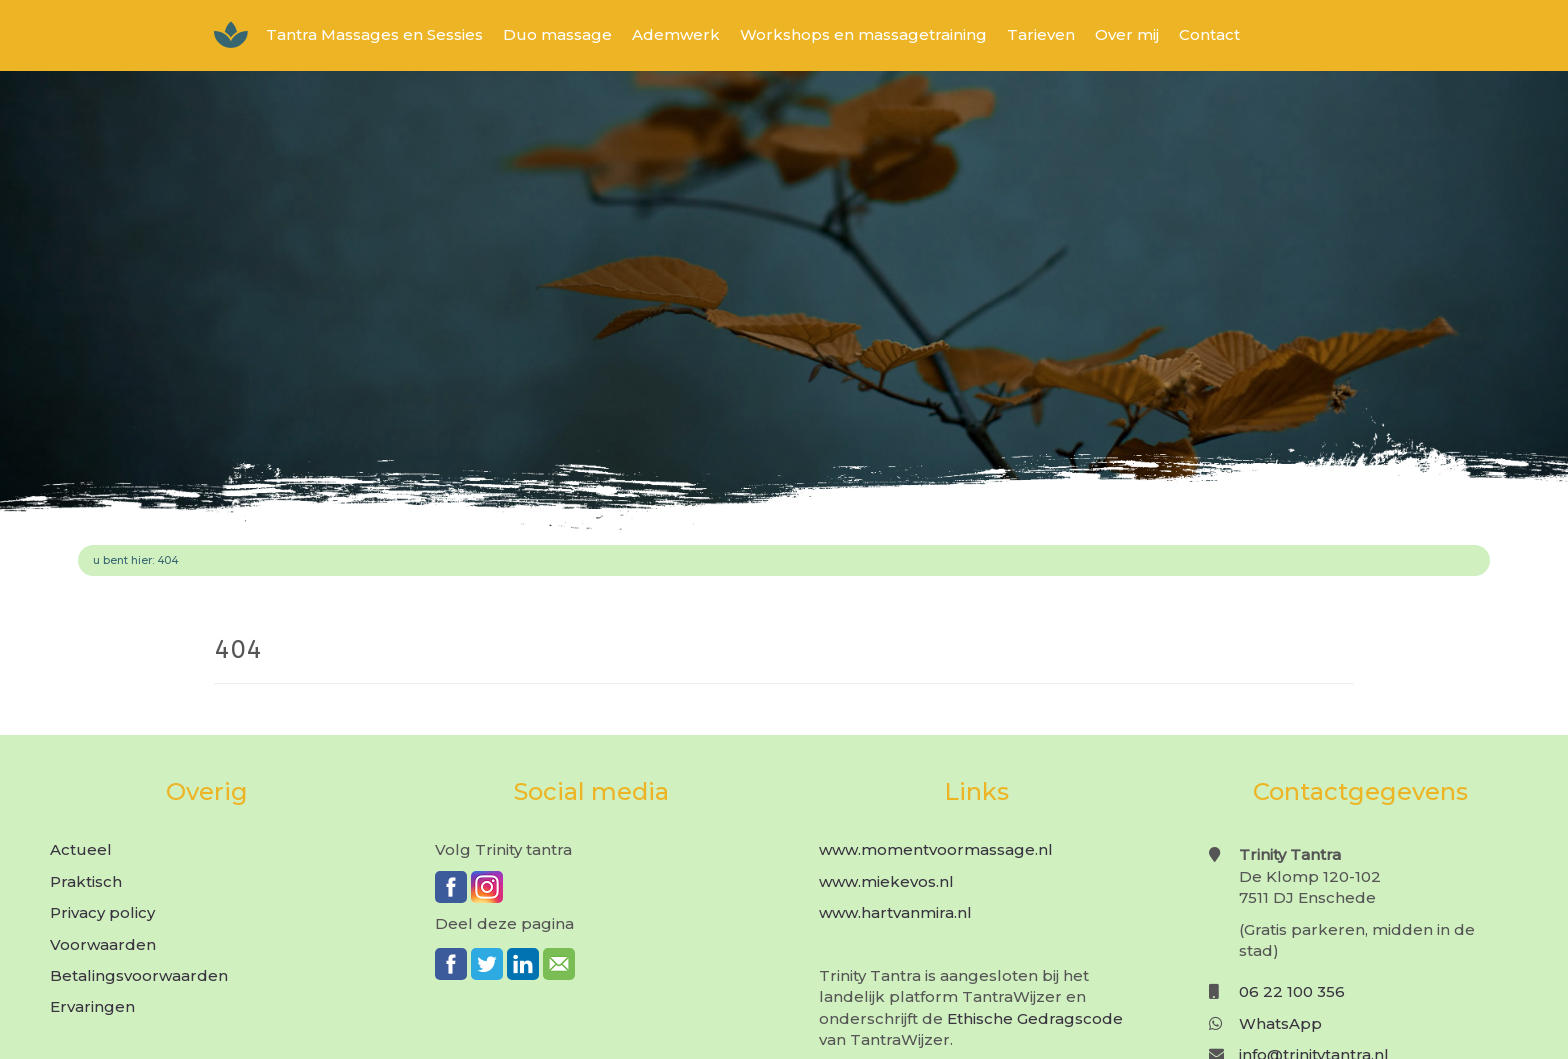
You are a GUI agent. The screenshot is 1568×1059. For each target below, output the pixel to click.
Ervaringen (92, 1006)
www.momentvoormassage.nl (936, 849)
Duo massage (557, 34)
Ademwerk (676, 34)
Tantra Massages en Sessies (374, 34)
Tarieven (1041, 34)
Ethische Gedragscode (1035, 1018)
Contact (1209, 34)
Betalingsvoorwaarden (139, 975)
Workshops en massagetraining (863, 34)
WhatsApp (1280, 1023)
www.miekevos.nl (886, 881)
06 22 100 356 (1292, 991)
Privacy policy (102, 912)
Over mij (1127, 34)
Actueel (81, 849)
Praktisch (86, 881)
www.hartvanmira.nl (895, 912)
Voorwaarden (103, 944)
